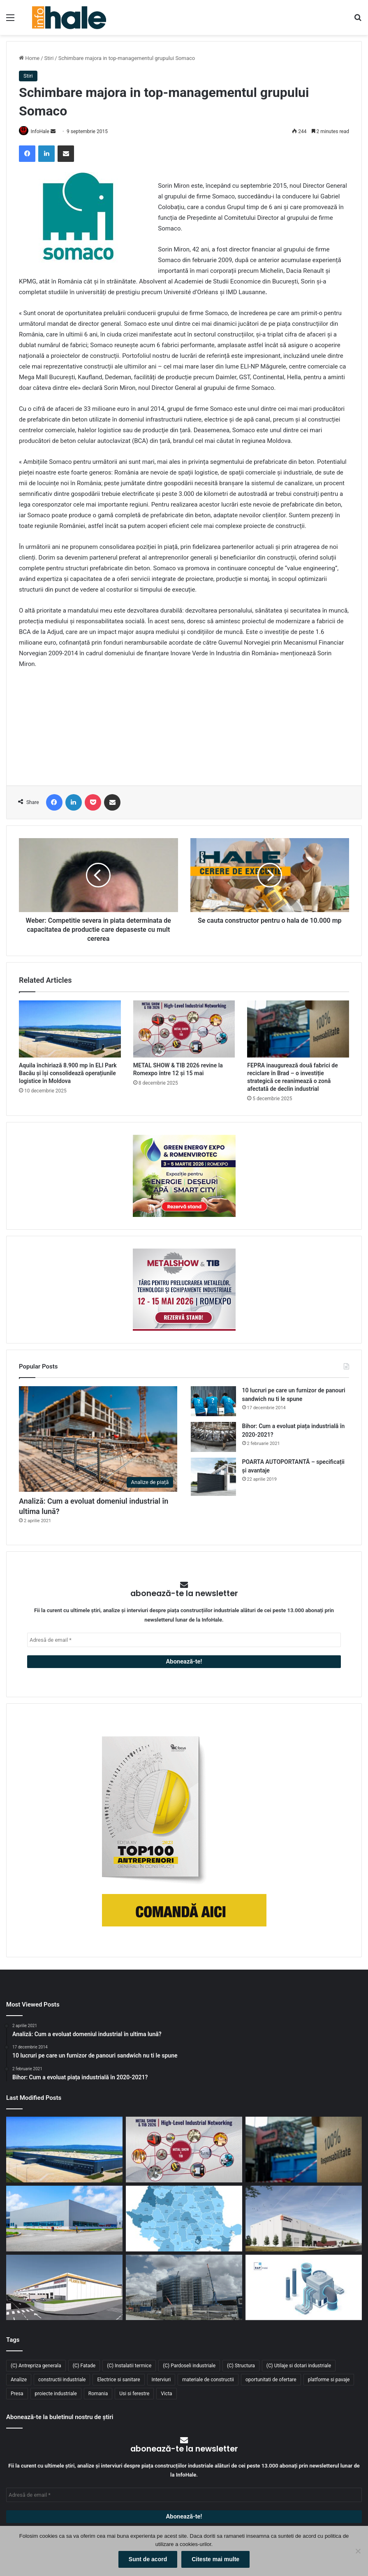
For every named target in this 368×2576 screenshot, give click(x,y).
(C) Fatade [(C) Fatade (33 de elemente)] (84, 2366)
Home (29, 58)
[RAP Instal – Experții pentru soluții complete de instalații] (303, 2288)
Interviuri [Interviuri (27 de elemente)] (161, 2380)
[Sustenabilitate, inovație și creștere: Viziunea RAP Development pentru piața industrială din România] (184, 2288)
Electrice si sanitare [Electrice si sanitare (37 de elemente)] (118, 2380)
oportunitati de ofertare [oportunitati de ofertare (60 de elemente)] (270, 2380)
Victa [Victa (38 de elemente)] (166, 2394)
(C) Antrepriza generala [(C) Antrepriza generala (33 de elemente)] (36, 2366)
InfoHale (43, 131)
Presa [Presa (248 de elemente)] (17, 2394)
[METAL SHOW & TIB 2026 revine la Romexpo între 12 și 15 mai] (184, 1029)
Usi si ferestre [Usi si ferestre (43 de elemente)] (134, 2394)
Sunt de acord (148, 2559)
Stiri (49, 58)
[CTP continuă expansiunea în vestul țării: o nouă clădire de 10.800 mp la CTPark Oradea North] (303, 2219)
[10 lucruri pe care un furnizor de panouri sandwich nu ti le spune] (213, 1402)
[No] (358, 2551)
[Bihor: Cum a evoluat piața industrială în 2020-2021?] (213, 1437)
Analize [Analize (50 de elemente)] (19, 2380)
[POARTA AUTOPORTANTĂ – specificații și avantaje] (213, 1478)
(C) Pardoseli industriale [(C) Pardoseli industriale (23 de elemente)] (189, 2366)
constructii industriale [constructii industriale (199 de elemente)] (62, 2380)
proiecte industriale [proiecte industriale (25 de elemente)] (56, 2394)
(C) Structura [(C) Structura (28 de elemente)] (241, 2366)
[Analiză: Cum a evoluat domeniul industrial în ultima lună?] (98, 1440)
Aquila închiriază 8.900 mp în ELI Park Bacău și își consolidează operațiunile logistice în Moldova (68, 1074)
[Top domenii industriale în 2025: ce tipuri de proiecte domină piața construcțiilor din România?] (64, 2219)
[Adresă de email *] (184, 1640)
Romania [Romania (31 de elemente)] (98, 2394)
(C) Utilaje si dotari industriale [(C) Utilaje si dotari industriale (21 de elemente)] (298, 2366)
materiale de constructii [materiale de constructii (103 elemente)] (208, 2380)
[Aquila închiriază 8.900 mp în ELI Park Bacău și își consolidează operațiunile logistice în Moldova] (70, 1029)
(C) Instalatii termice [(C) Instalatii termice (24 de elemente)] (129, 2366)
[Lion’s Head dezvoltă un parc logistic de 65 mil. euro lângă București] (64, 2288)
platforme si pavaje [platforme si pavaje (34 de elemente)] (329, 2380)
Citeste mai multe (215, 2559)
